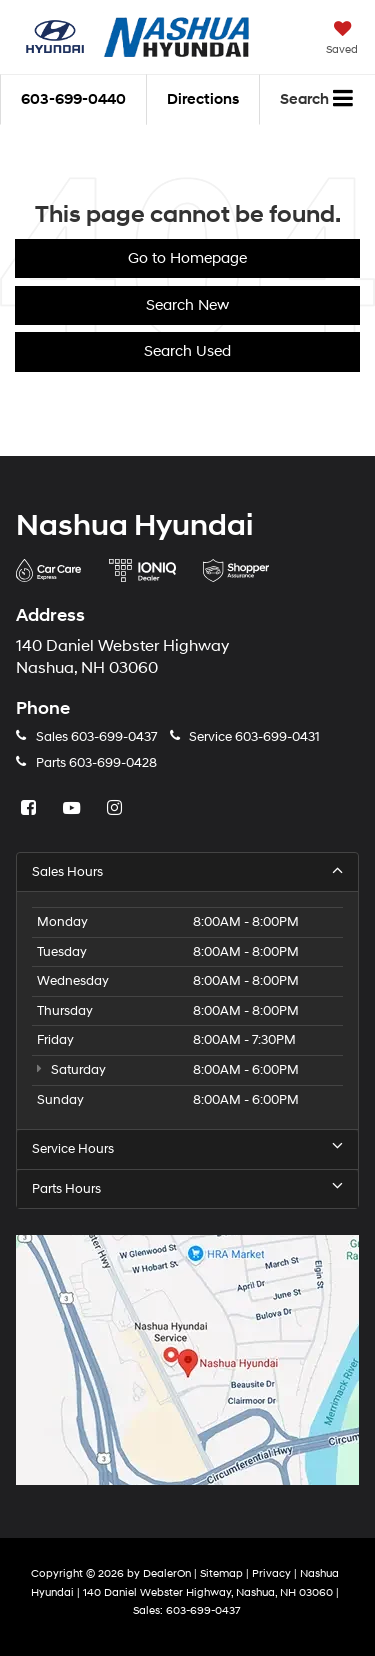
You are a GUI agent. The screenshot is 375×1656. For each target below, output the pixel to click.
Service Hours (187, 1148)
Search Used (187, 351)
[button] (73, 99)
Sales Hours (187, 871)
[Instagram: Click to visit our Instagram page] (117, 809)
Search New (187, 305)
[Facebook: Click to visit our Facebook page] (31, 809)
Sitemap (221, 1573)
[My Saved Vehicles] (342, 40)
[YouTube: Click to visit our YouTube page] (74, 809)
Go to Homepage (187, 258)
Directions (203, 99)
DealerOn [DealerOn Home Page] (167, 1573)
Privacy (271, 1573)
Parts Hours (187, 1188)
